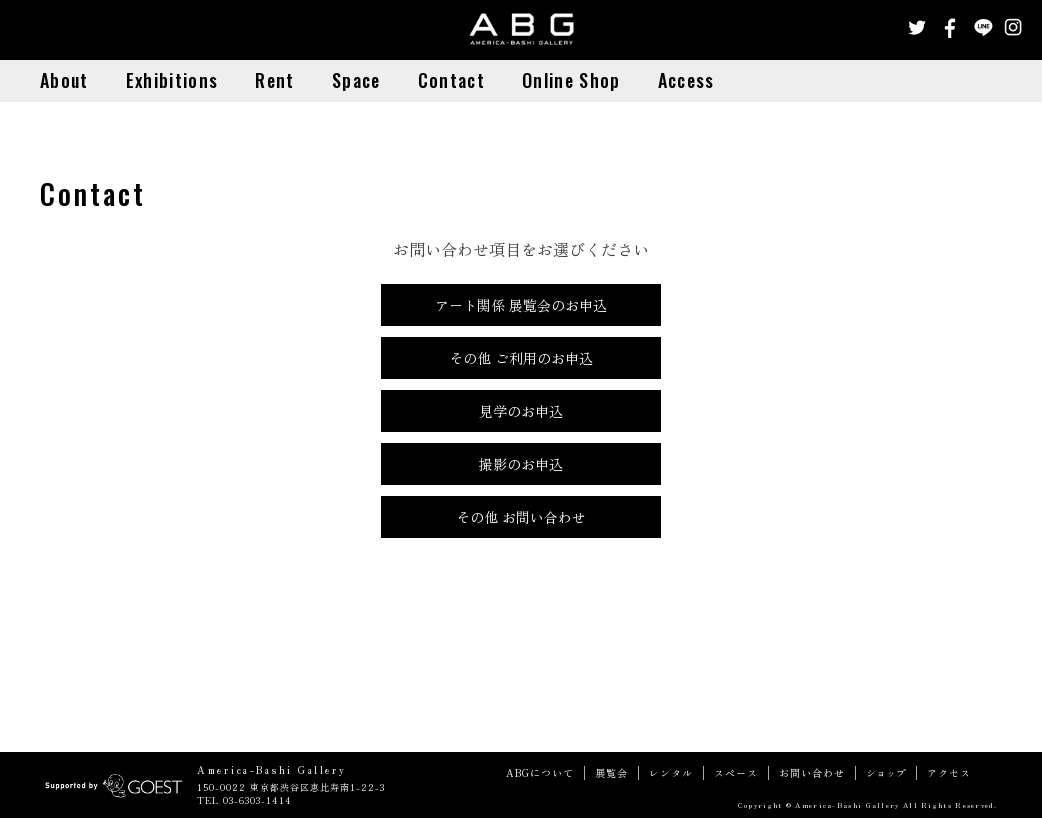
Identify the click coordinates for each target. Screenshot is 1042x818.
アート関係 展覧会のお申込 (521, 305)
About (64, 80)
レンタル (671, 773)
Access (686, 80)
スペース (736, 773)
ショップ (886, 773)
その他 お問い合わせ (521, 517)
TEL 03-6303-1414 (244, 800)
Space (356, 80)
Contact (451, 80)
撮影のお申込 (521, 464)
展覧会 (611, 773)
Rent (274, 80)
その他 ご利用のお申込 (521, 358)
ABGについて (540, 773)
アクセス (949, 773)
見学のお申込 (521, 411)
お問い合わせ (812, 773)
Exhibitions (172, 80)
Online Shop (571, 80)
